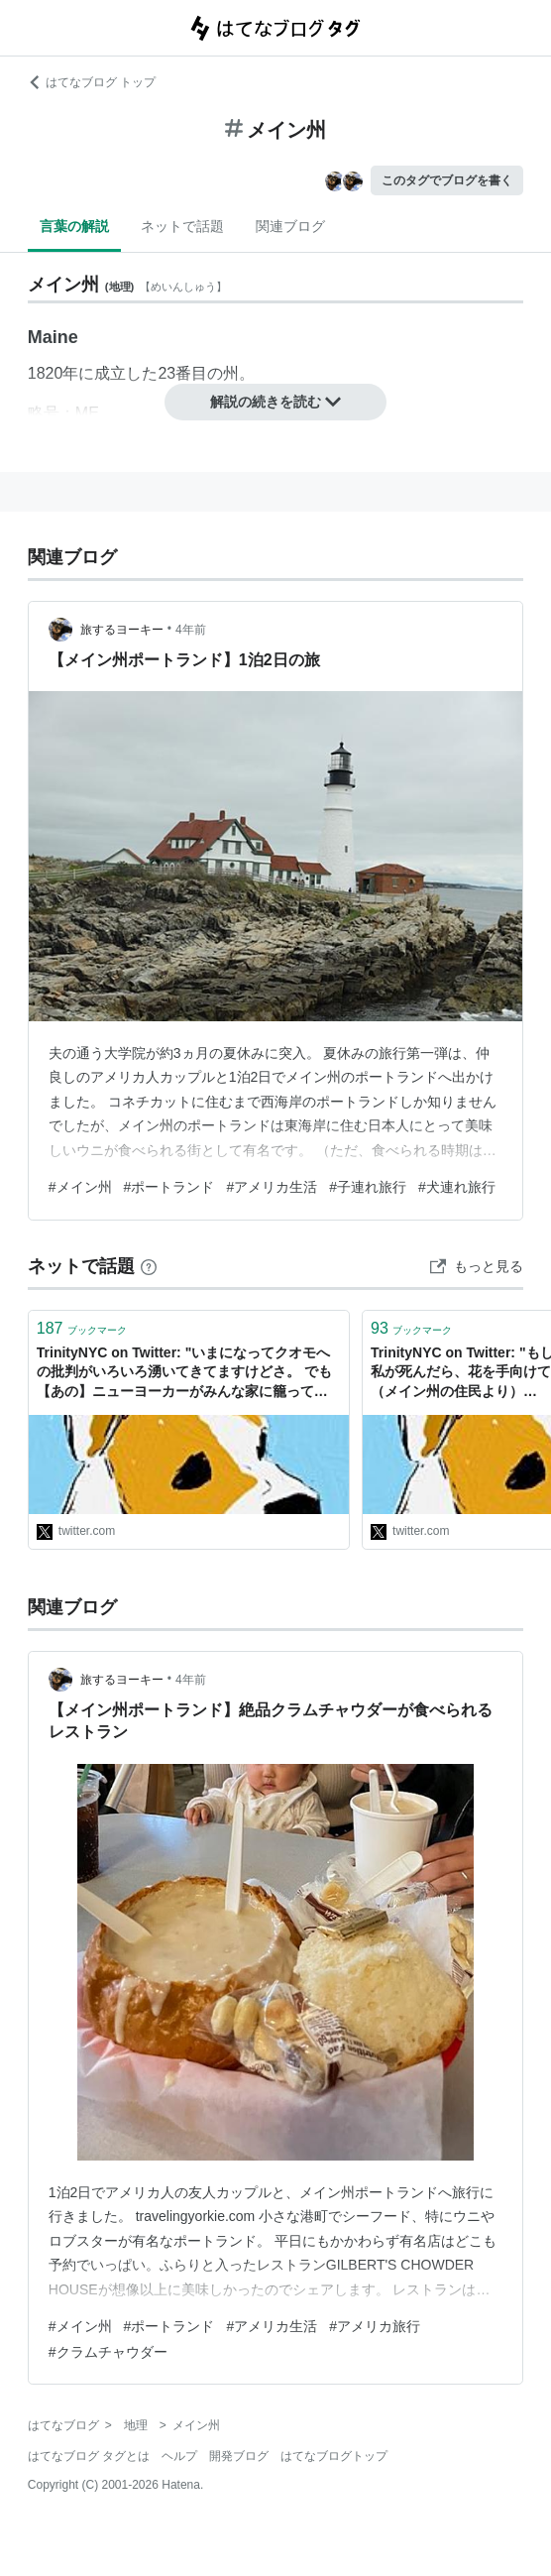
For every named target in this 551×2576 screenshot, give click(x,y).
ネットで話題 (182, 226)
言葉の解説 (74, 226)
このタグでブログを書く (447, 180)
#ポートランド (169, 1187)
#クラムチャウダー (108, 2352)
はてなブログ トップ (92, 82)
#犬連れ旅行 (457, 1187)
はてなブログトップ (333, 2456)
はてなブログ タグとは (89, 2456)
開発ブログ (239, 2456)
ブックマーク (82, 1328)
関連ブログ (290, 226)
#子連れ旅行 (367, 1187)
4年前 (190, 630)
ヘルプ (179, 2456)
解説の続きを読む (275, 402)
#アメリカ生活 (271, 1187)
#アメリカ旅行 (374, 2326)
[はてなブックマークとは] (149, 1266)
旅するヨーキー (122, 630)
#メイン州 (80, 1187)
